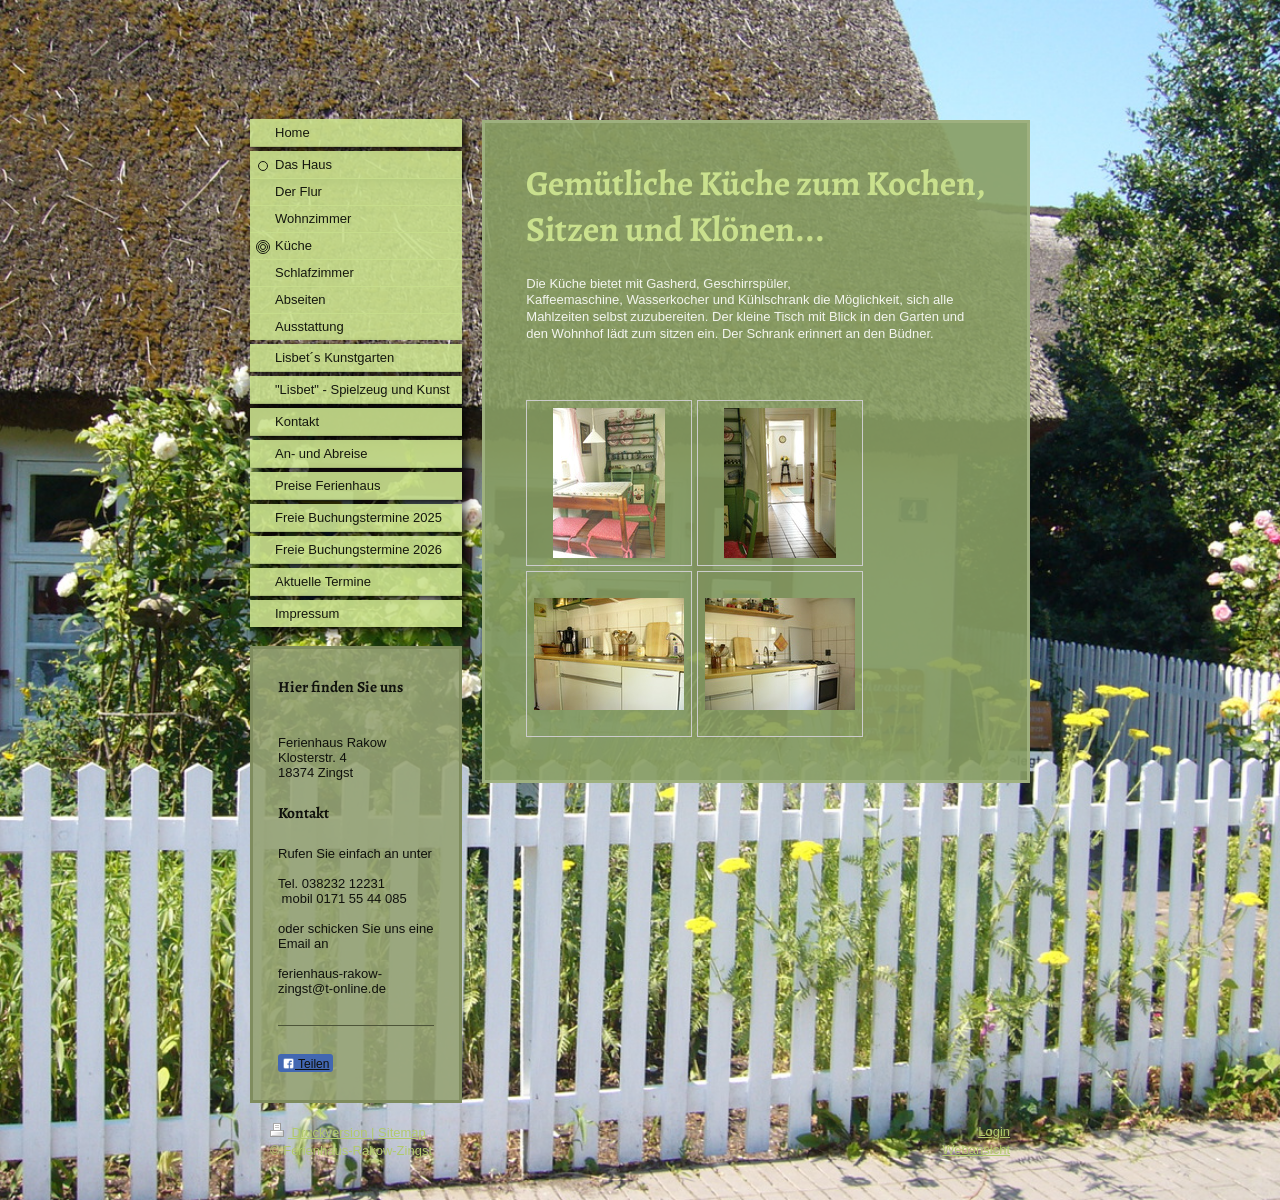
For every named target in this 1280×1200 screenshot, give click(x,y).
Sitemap (402, 1132)
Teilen (305, 1064)
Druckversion (320, 1132)
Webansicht (976, 1149)
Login (994, 1131)
